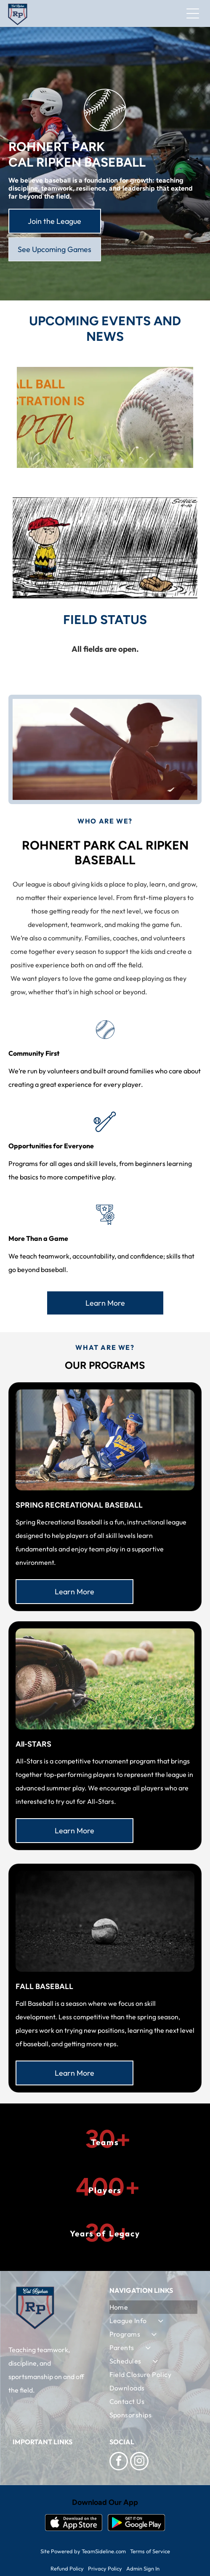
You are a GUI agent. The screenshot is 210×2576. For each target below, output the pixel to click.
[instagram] (139, 2462)
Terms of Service (150, 2551)
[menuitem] (153, 2307)
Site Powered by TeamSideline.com (83, 2551)
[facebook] (118, 2462)
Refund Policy (67, 2568)
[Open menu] (192, 13)
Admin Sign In (142, 2568)
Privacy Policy (105, 2568)
